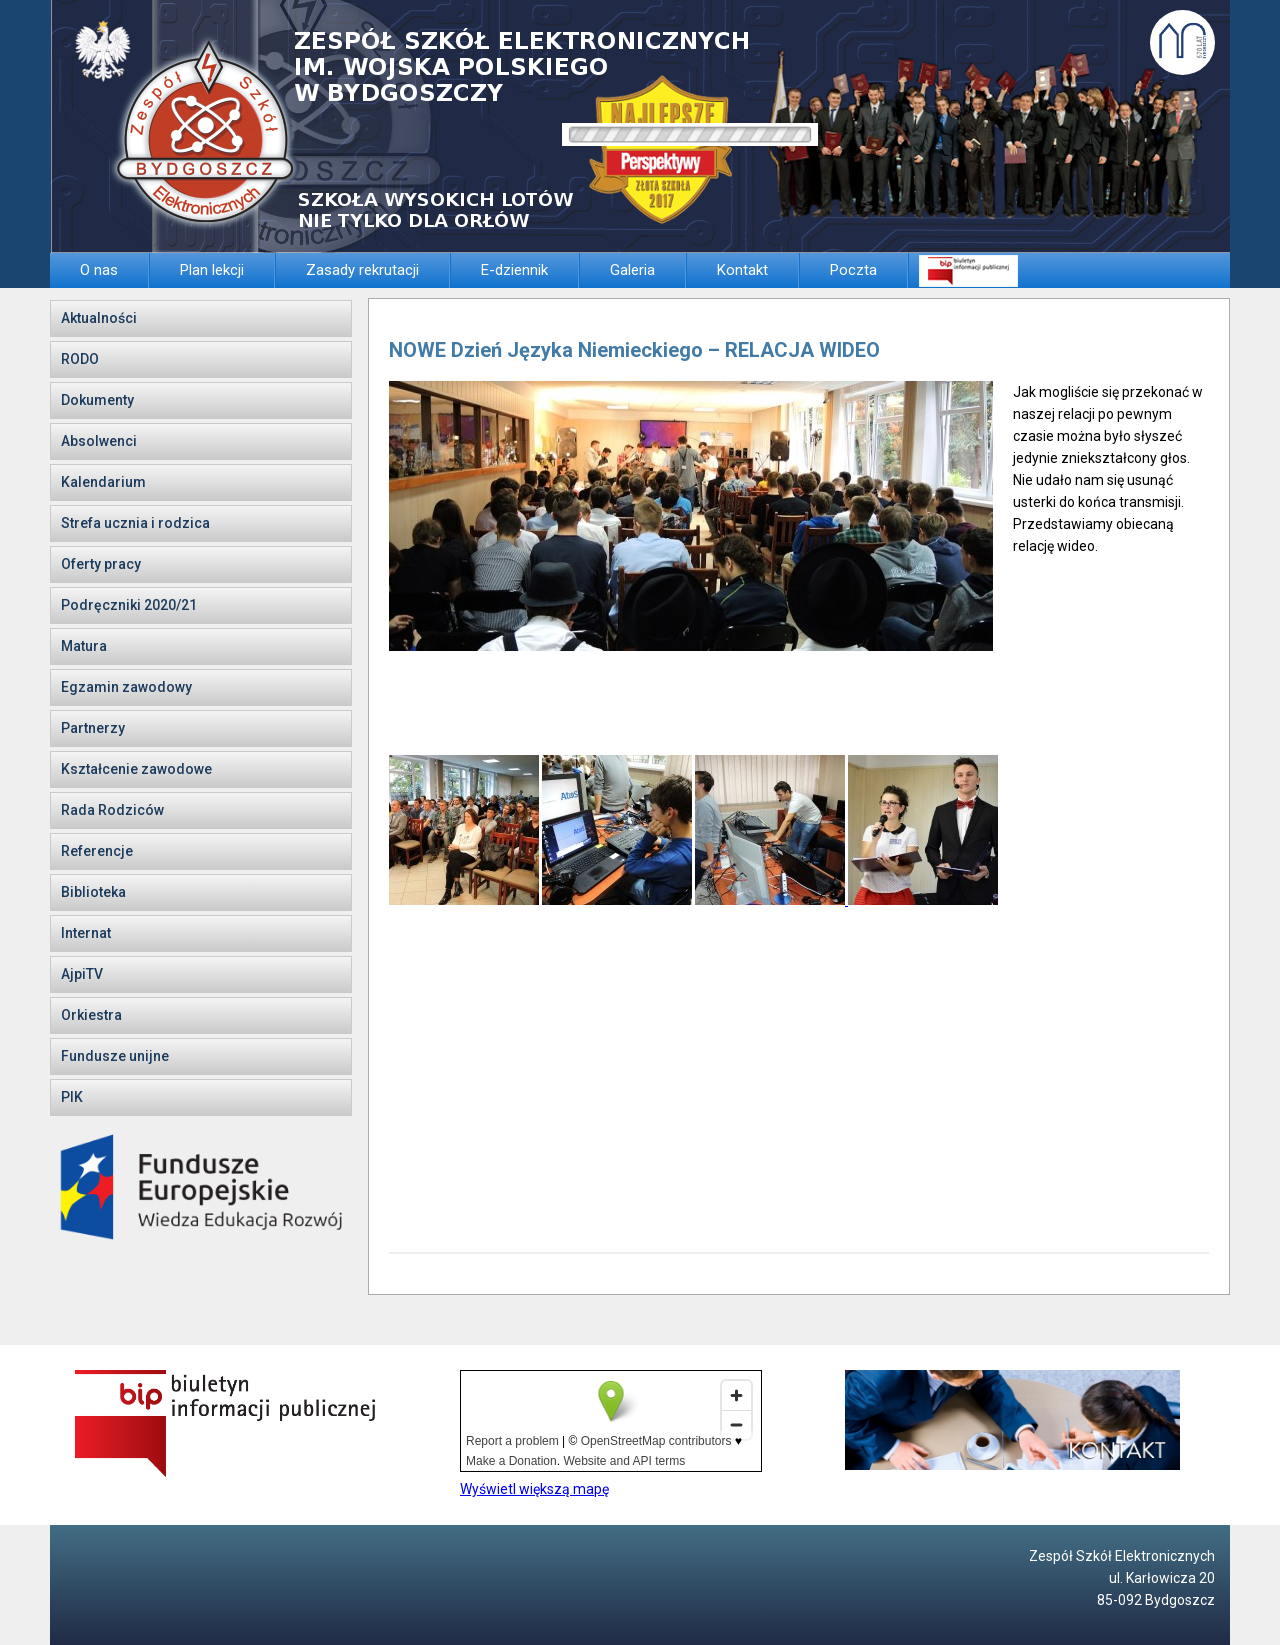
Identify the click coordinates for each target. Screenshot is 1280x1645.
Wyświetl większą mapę (534, 1489)
